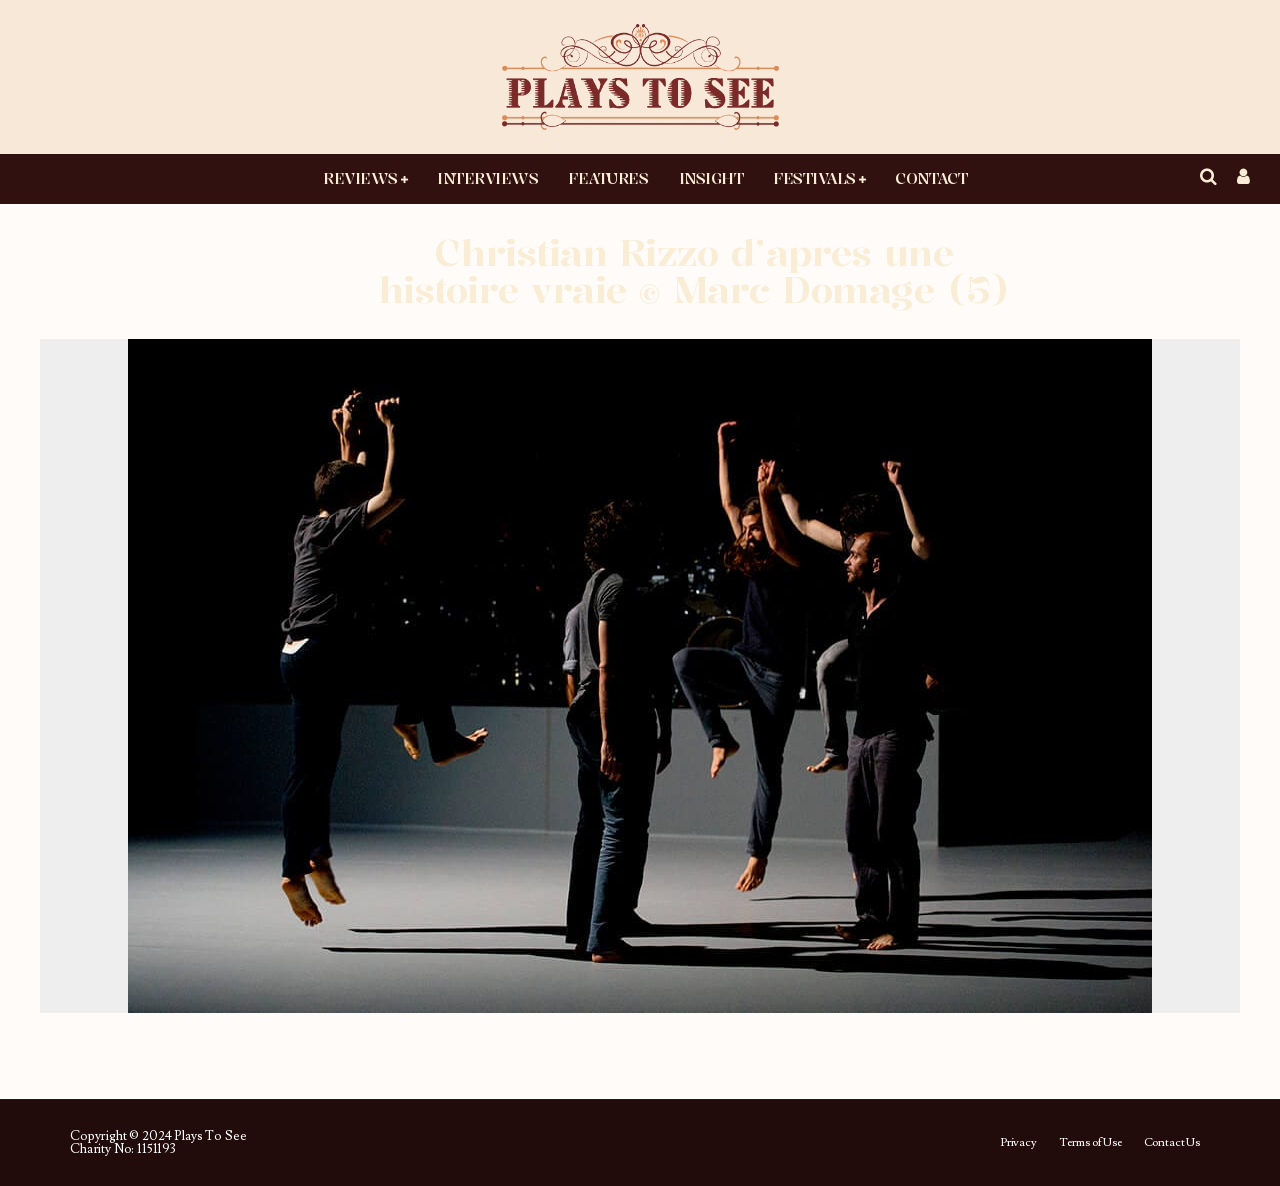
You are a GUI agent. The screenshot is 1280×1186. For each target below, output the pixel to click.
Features (608, 178)
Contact (931, 178)
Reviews (360, 178)
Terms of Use (1090, 1143)
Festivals (814, 178)
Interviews (487, 178)
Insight (711, 178)
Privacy (1018, 1143)
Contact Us (1172, 1143)
